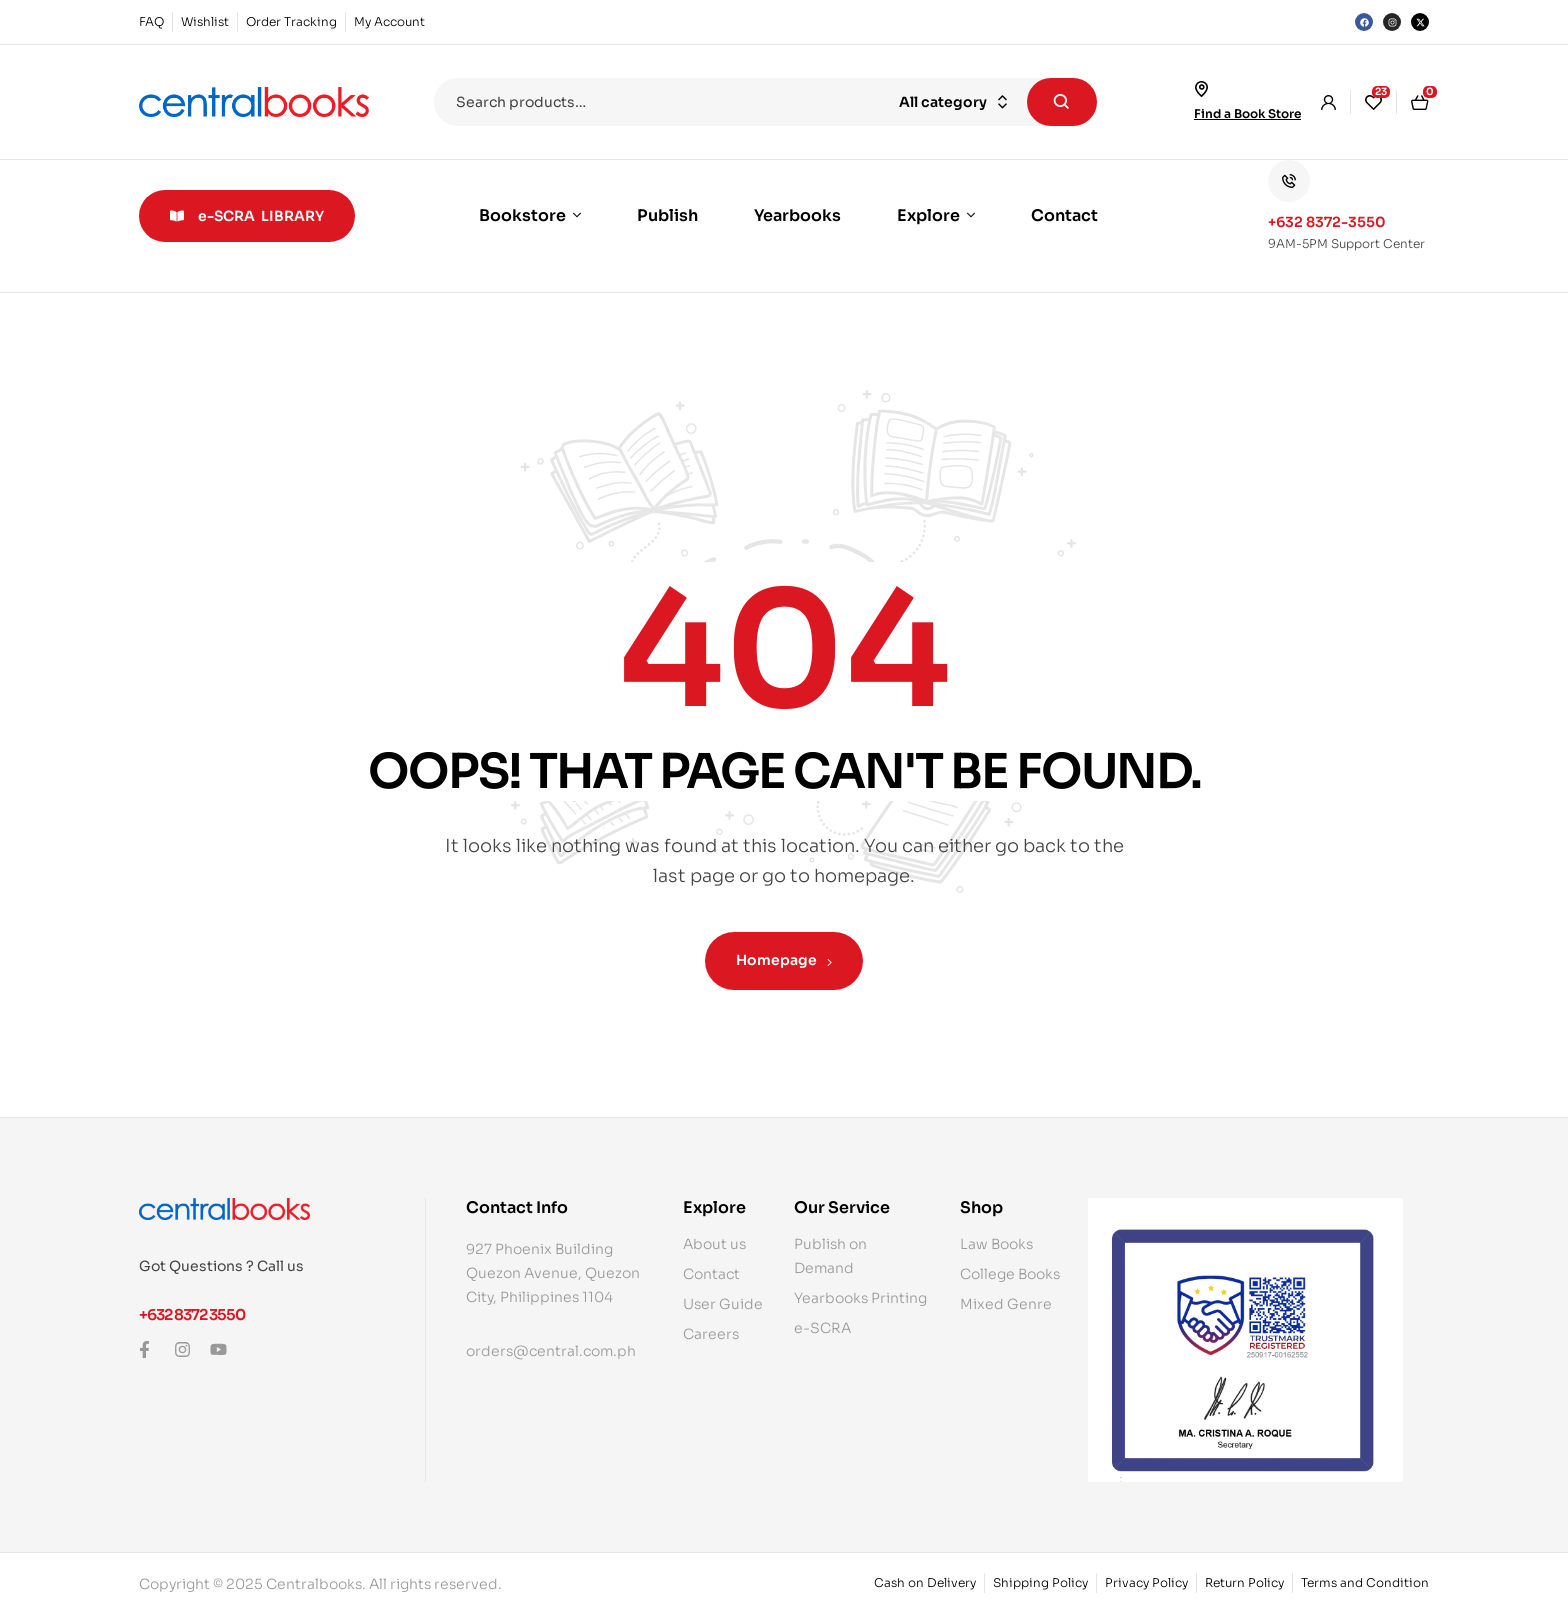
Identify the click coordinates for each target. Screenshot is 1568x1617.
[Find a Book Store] (1202, 89)
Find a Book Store (1247, 113)
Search (1062, 102)
